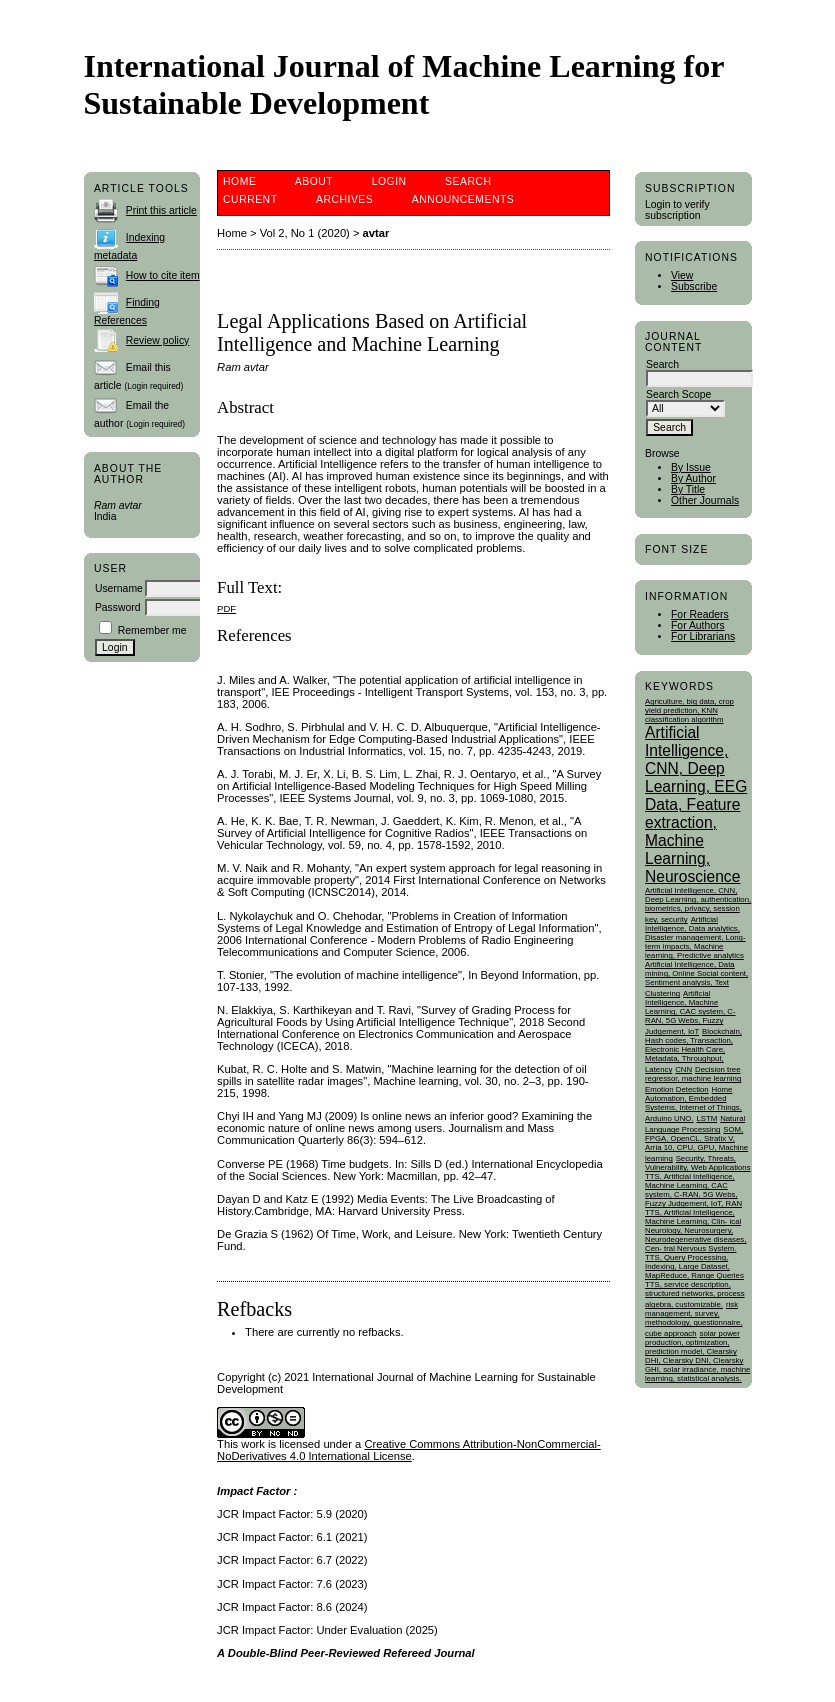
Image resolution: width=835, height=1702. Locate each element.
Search (468, 181)
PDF (226, 608)
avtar (376, 233)
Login (389, 181)
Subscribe (694, 286)
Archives (344, 199)
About (314, 181)
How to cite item (163, 275)
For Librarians (703, 636)
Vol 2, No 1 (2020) (305, 233)
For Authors (698, 625)
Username (119, 588)
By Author (693, 478)
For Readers (700, 614)
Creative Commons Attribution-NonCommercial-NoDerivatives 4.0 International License (409, 1450)
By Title (688, 489)
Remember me (152, 630)
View (682, 275)
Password (118, 607)
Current (250, 199)
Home (239, 181)
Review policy (158, 340)
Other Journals (705, 500)
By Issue (691, 467)
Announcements (463, 199)
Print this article (161, 210)
